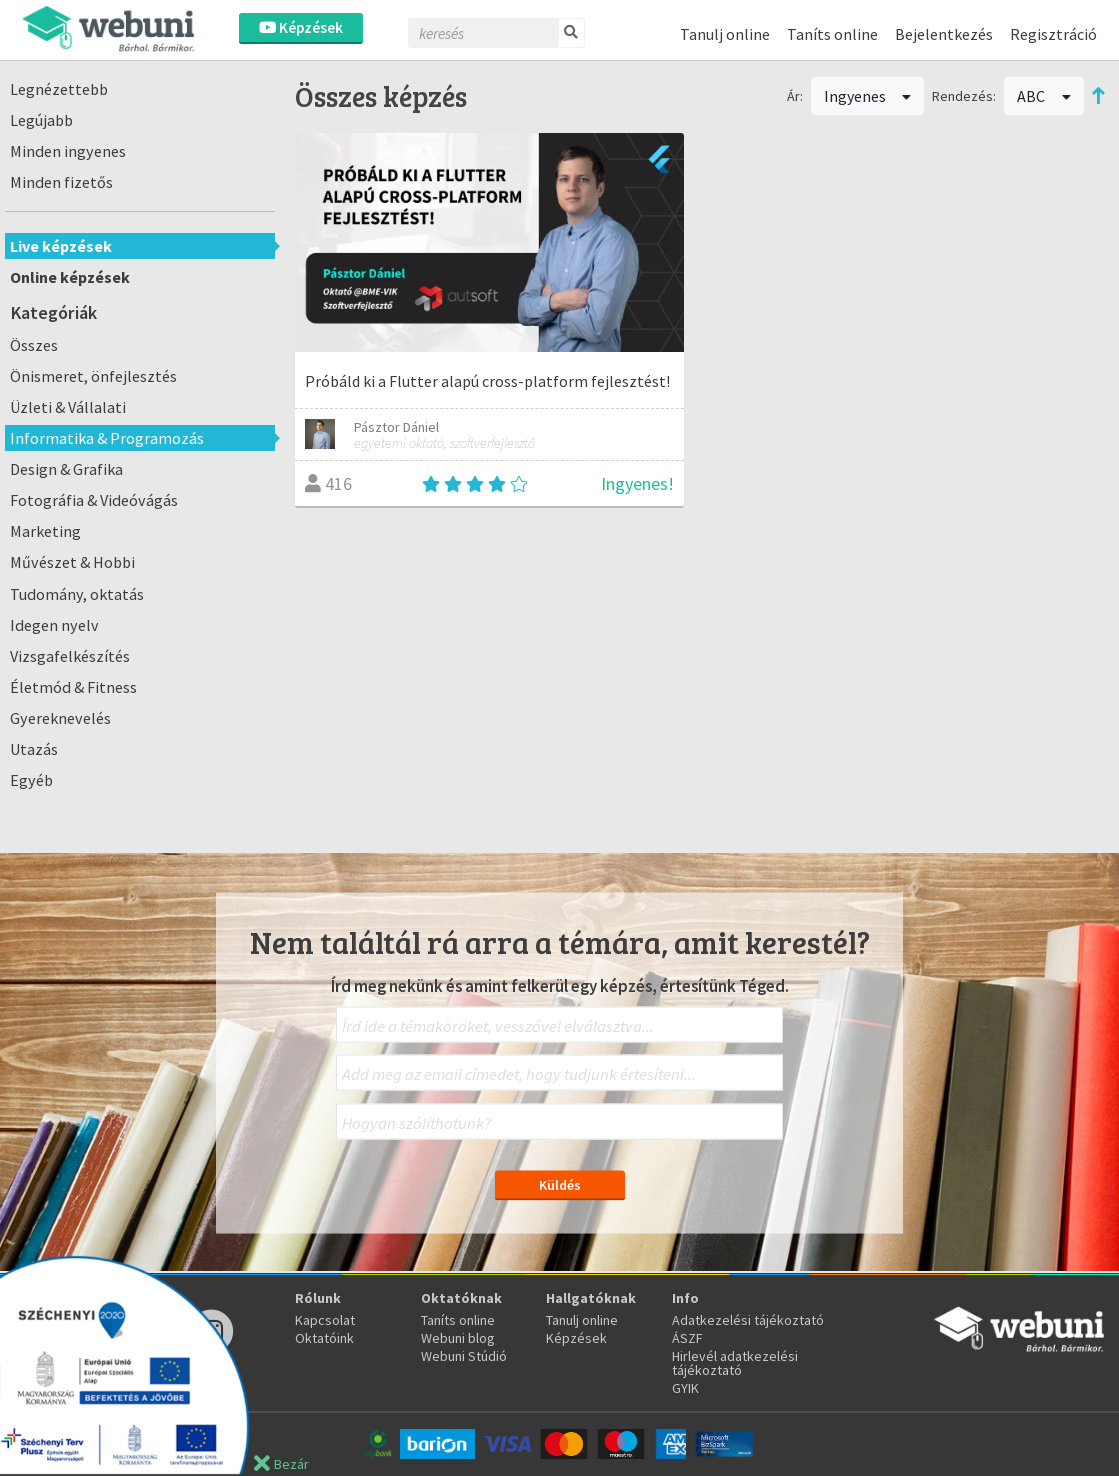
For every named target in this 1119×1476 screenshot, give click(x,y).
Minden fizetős (61, 182)
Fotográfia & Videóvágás (94, 500)
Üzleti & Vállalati (68, 407)
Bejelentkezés (944, 34)
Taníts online (832, 34)
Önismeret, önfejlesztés (93, 376)
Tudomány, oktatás (77, 594)
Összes (34, 345)
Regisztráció (1053, 34)
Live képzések (61, 246)
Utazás (34, 749)
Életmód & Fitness (73, 687)
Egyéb (31, 780)
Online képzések (70, 277)
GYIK (685, 1388)
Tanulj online (725, 34)
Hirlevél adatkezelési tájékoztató (735, 1363)
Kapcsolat (325, 1320)
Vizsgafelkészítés (70, 656)
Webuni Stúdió (464, 1356)
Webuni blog (458, 1338)
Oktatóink (324, 1338)
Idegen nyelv (54, 625)
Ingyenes (868, 96)
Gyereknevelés (60, 718)
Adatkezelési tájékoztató (748, 1320)
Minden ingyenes (68, 151)
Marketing (45, 531)
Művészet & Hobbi (72, 562)
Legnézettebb (59, 89)
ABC (1044, 96)
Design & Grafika (66, 469)
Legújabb (41, 120)
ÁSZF (687, 1338)
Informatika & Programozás (107, 438)
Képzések (301, 27)
